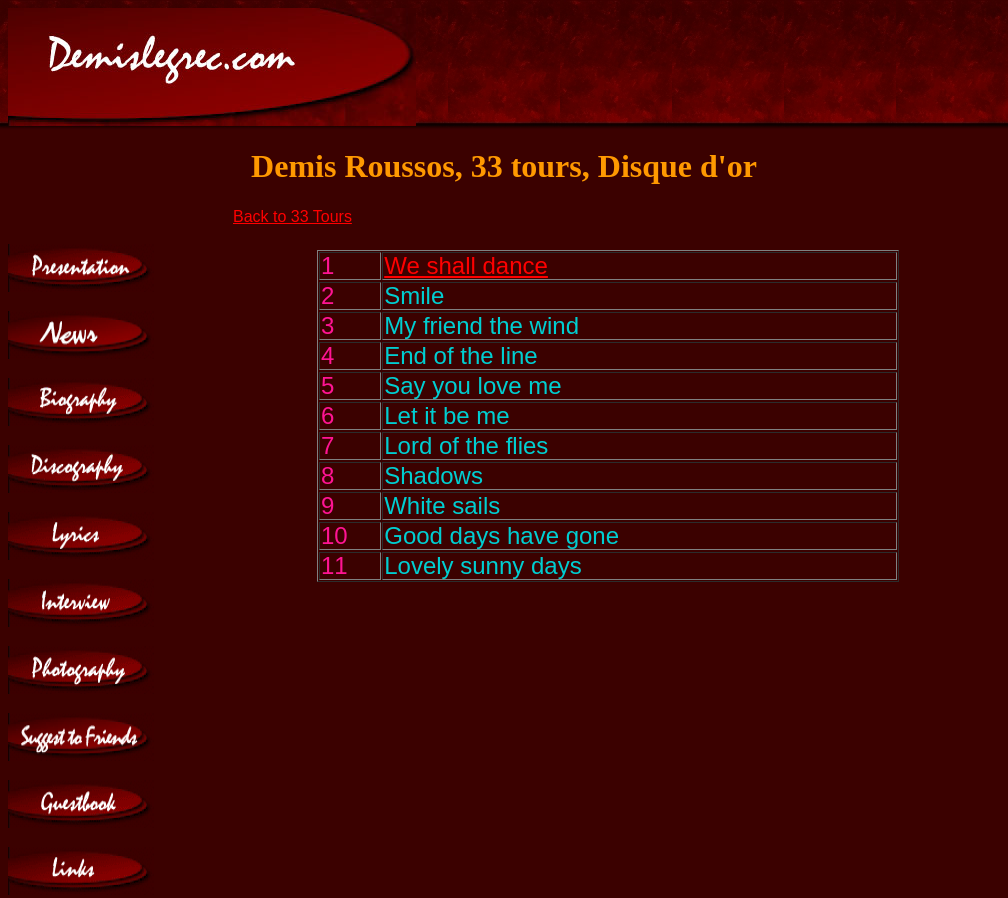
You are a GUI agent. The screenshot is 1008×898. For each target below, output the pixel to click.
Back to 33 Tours (292, 216)
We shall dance (466, 265)
